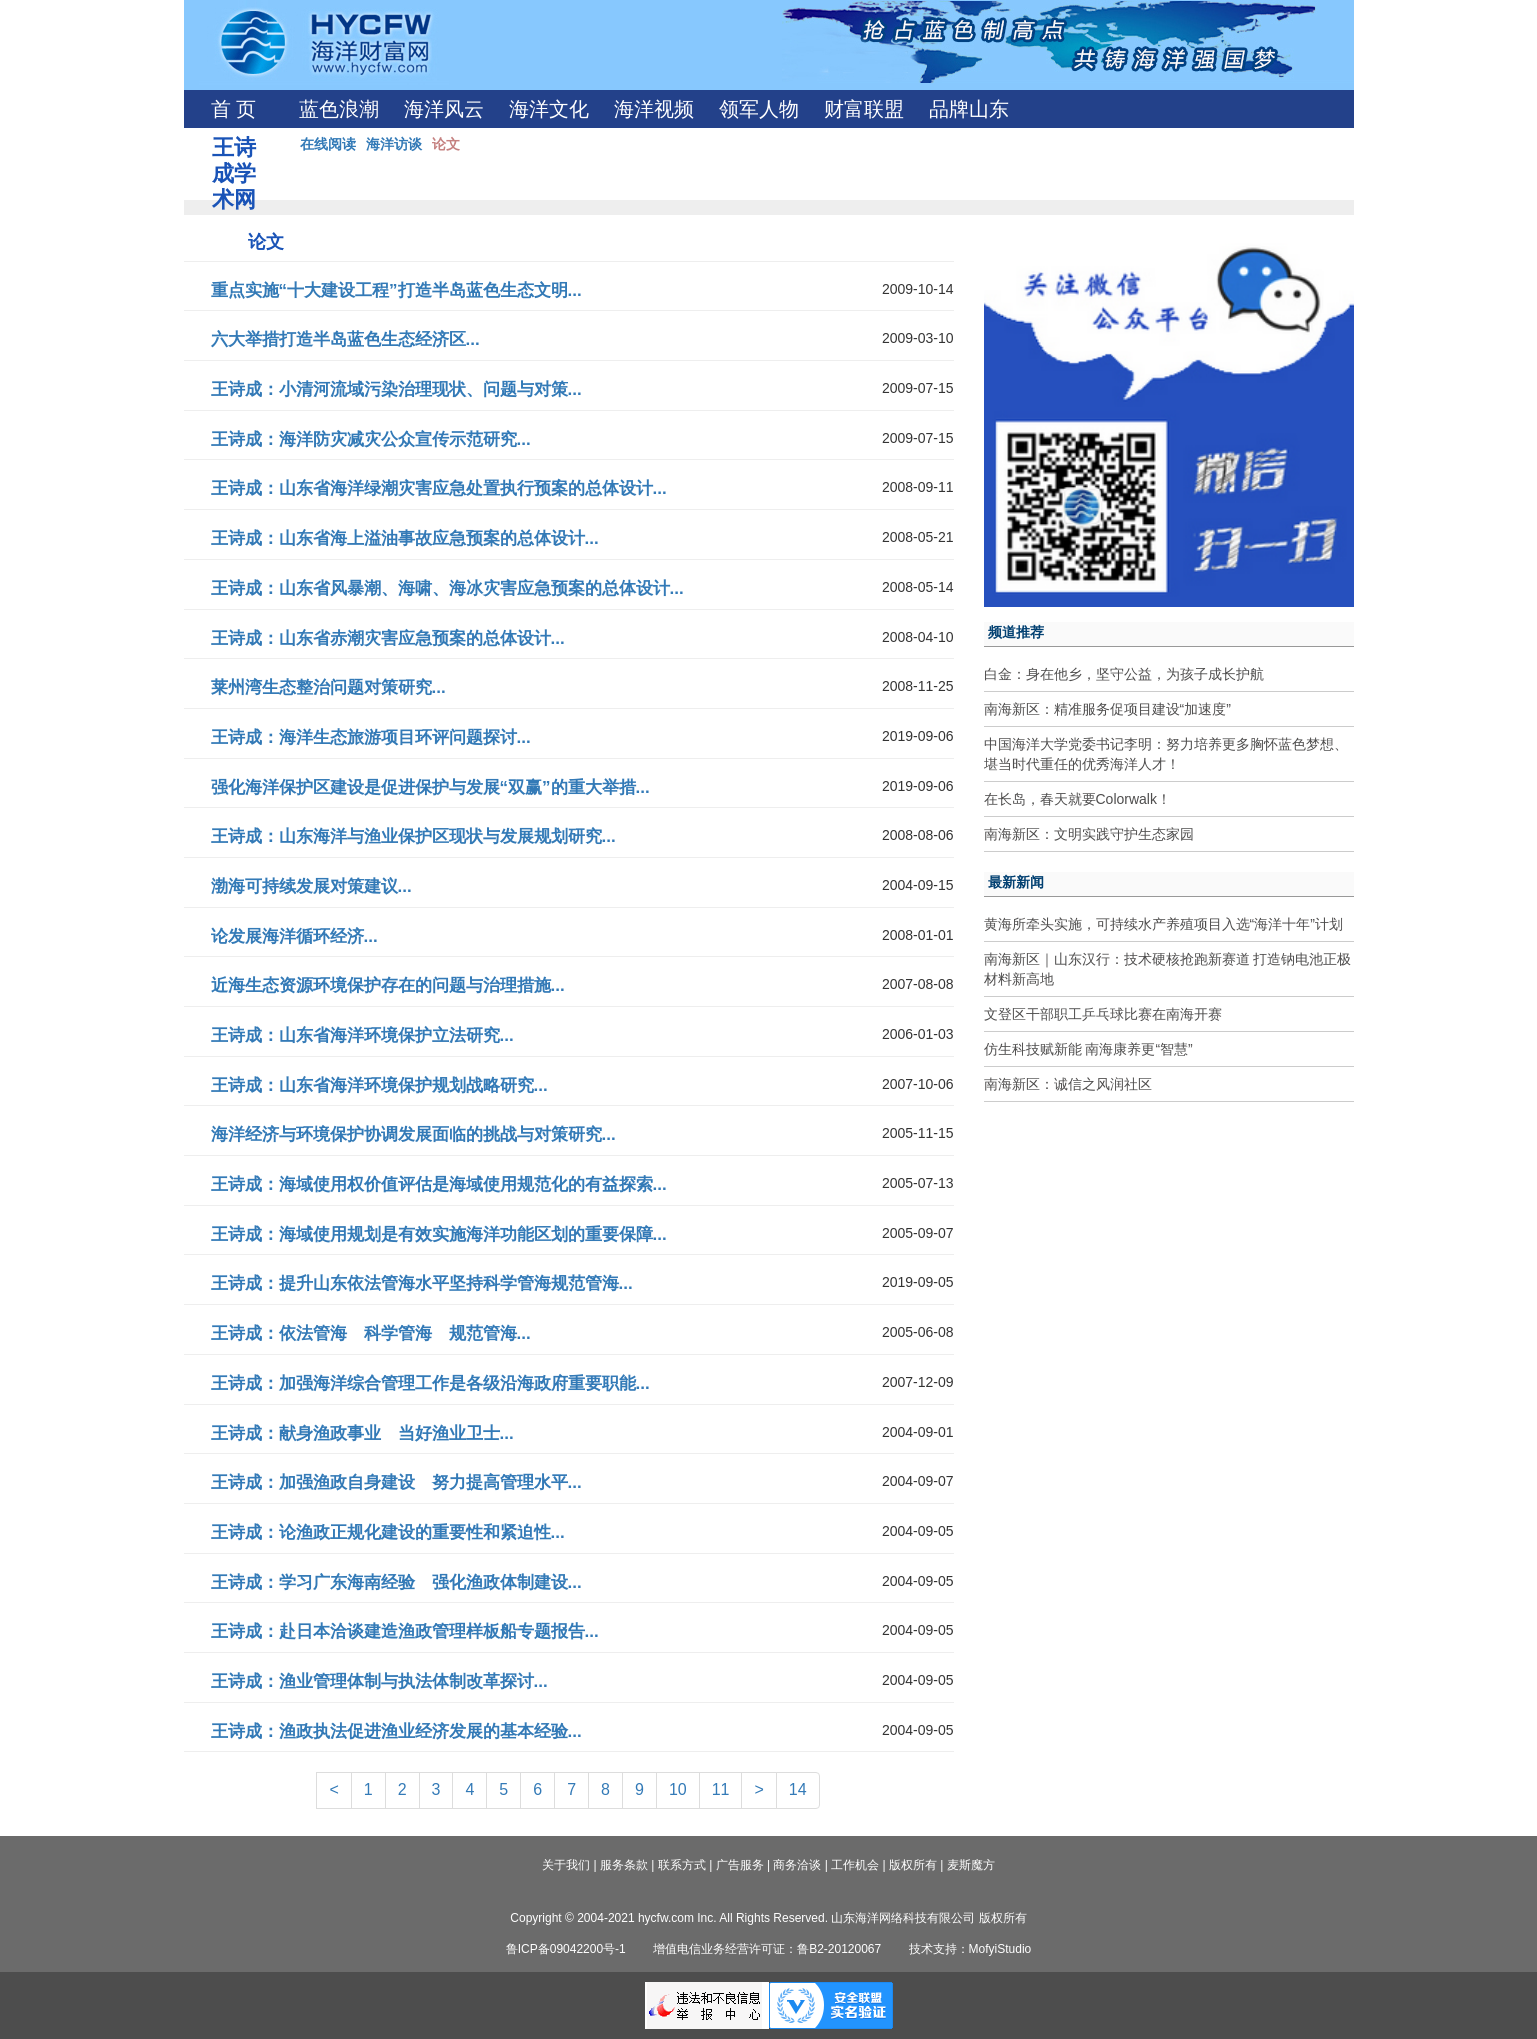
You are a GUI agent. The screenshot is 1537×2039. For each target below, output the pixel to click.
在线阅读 (328, 144)
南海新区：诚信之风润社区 (1068, 1084)
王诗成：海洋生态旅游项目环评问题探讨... (371, 737)
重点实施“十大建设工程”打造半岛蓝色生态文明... (396, 290)
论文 (446, 144)
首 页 (233, 109)
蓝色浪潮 (339, 109)
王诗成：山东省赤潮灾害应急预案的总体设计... (388, 638)
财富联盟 (864, 109)
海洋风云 (444, 109)
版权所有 (913, 1865)
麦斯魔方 (971, 1865)
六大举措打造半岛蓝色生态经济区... (345, 339)
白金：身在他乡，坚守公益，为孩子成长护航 (1124, 674)
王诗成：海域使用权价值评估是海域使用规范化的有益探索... (439, 1184)
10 (678, 1789)
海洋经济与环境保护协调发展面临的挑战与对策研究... (413, 1134)
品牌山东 (969, 109)
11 (721, 1789)
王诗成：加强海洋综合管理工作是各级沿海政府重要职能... (430, 1383)
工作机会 (855, 1865)
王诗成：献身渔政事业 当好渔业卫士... (362, 1433)
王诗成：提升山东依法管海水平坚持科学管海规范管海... (422, 1283)
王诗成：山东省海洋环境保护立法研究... (362, 1035)
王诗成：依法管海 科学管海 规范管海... (371, 1333)
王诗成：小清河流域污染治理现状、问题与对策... (396, 389)
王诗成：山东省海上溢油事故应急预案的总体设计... (405, 538)
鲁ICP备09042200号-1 (566, 1949)
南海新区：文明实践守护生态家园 (1089, 834)
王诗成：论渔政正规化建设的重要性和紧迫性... (388, 1532)
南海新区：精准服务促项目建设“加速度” (1107, 709)
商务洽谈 (797, 1865)
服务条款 (624, 1865)
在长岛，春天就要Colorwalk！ (1077, 799)
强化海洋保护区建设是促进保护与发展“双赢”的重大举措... (430, 787)
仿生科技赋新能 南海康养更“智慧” (1088, 1049)
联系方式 (682, 1865)
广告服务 (740, 1865)
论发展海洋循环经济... (294, 936)
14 (798, 1789)
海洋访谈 (394, 144)
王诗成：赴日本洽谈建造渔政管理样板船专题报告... (405, 1631)
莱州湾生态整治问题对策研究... (328, 687)
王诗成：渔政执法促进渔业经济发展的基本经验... (396, 1731)
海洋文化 (549, 109)
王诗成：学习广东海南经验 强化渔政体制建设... (396, 1582)
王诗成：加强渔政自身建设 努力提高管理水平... (396, 1482)
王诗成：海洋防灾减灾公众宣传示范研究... (371, 439)
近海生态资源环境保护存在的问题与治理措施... (388, 985)
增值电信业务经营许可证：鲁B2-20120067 (767, 1949)
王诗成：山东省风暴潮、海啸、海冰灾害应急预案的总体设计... (447, 588)
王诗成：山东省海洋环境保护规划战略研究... (379, 1085)
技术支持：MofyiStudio (970, 1949)
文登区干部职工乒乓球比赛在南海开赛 (1103, 1014)
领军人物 (759, 109)
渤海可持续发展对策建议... (311, 886)
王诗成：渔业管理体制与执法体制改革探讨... (379, 1681)
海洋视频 (654, 109)
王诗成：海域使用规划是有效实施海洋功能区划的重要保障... (439, 1234)
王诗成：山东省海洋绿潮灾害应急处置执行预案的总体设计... (439, 488)
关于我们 (566, 1865)
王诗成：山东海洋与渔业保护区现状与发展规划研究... (413, 836)
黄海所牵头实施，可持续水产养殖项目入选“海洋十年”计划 (1163, 924)
